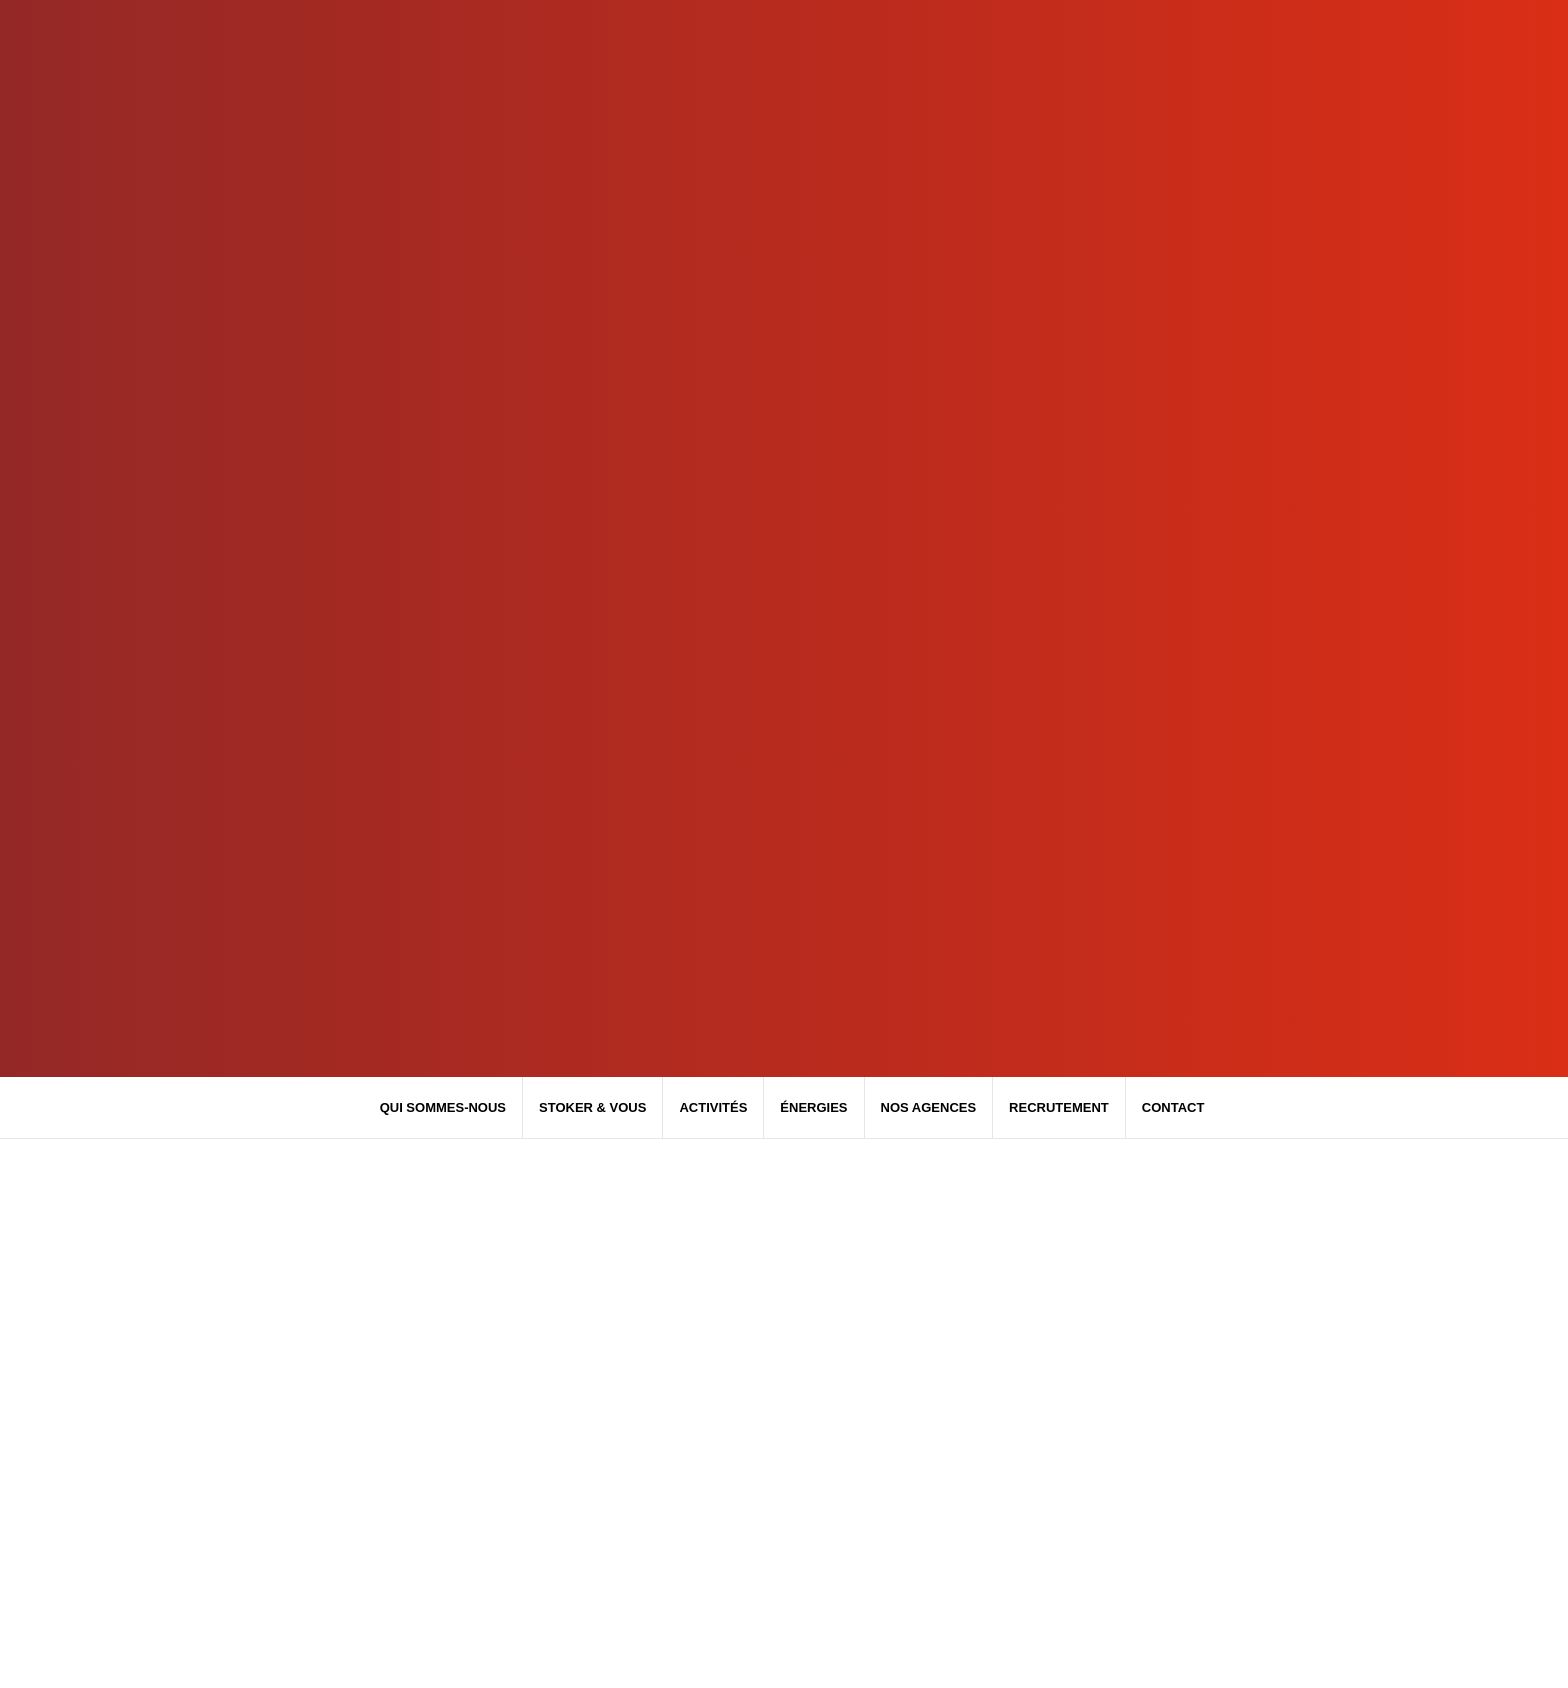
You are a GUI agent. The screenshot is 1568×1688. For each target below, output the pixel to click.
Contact (1173, 1107)
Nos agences (929, 1107)
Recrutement (1059, 1107)
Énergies (813, 1107)
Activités (713, 1107)
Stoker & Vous (592, 1107)
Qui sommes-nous (443, 1107)
